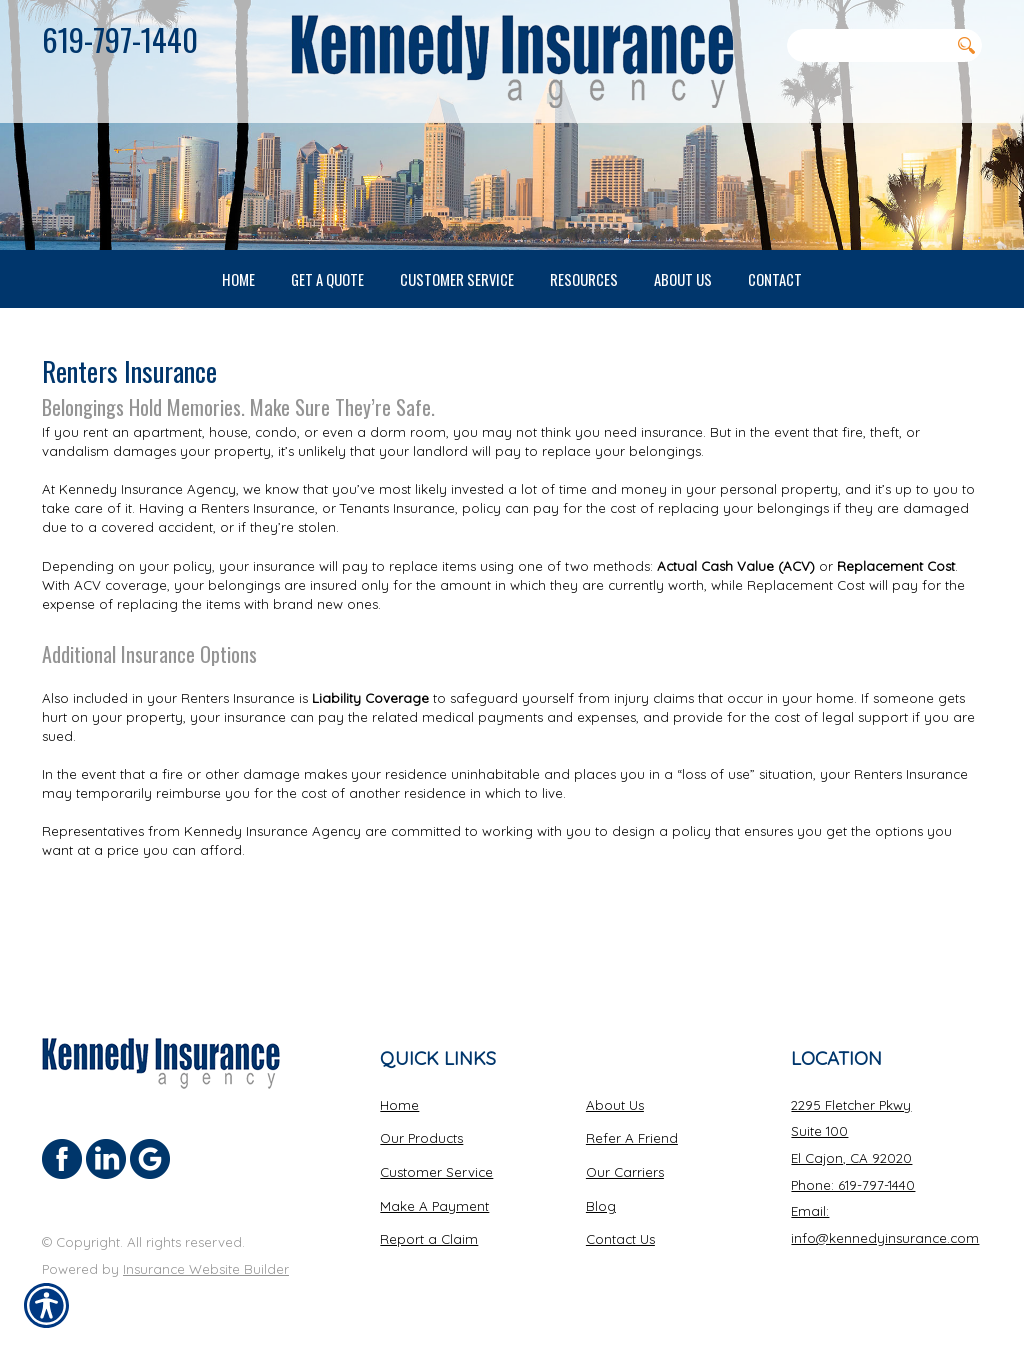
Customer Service (436, 1172)
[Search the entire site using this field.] (868, 45)
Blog (601, 1205)
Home (399, 1104)
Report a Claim (429, 1239)
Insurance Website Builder (206, 1268)
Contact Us (620, 1239)
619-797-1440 (120, 39)
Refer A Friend (632, 1138)
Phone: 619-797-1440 (853, 1184)
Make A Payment (434, 1205)
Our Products (421, 1138)
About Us (615, 1104)
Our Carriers (625, 1172)
